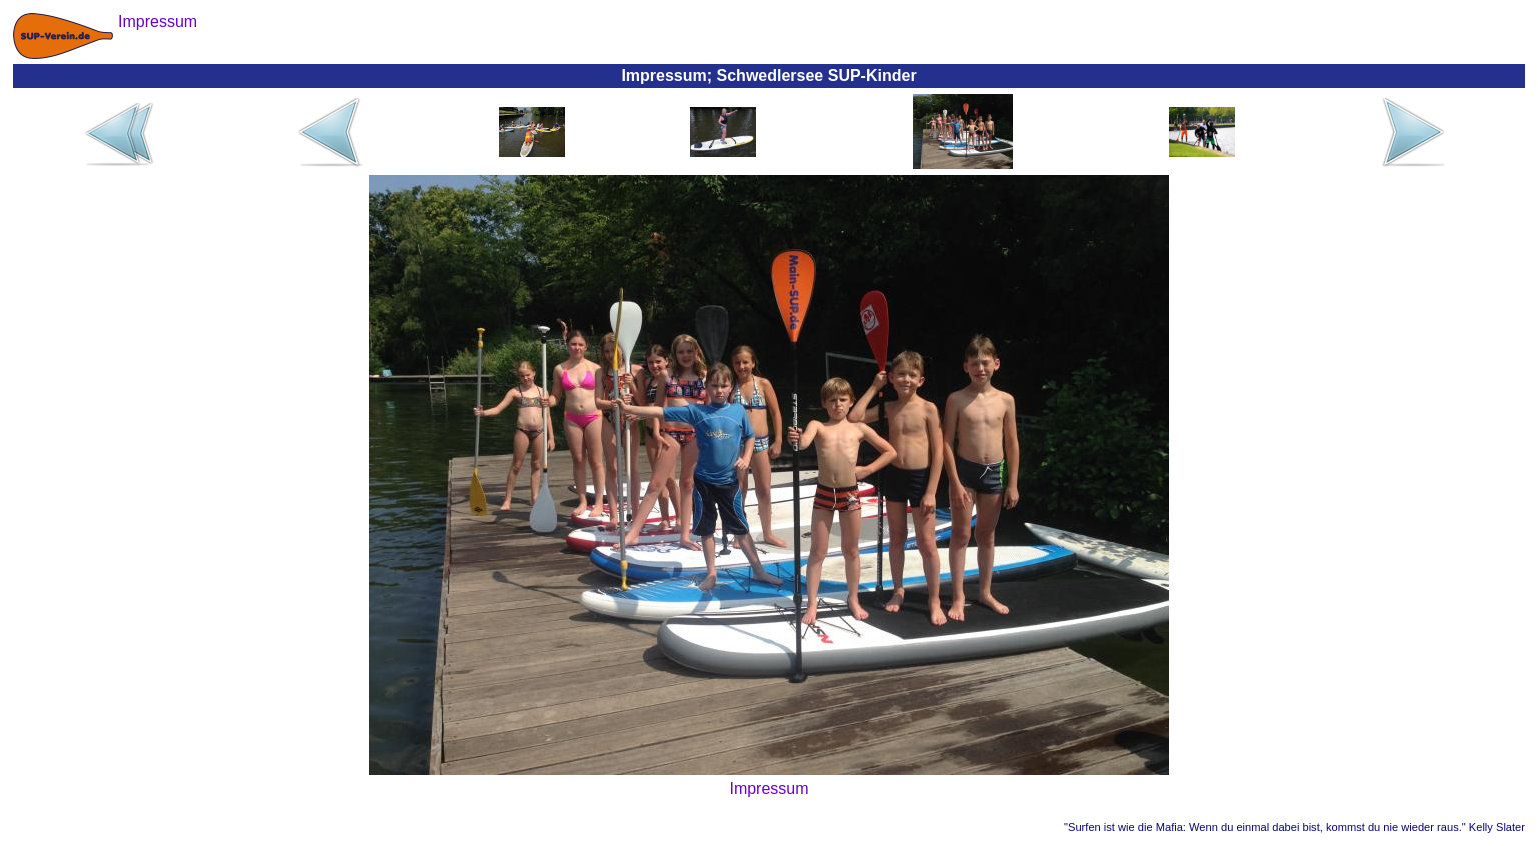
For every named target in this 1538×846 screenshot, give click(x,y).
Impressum (768, 788)
